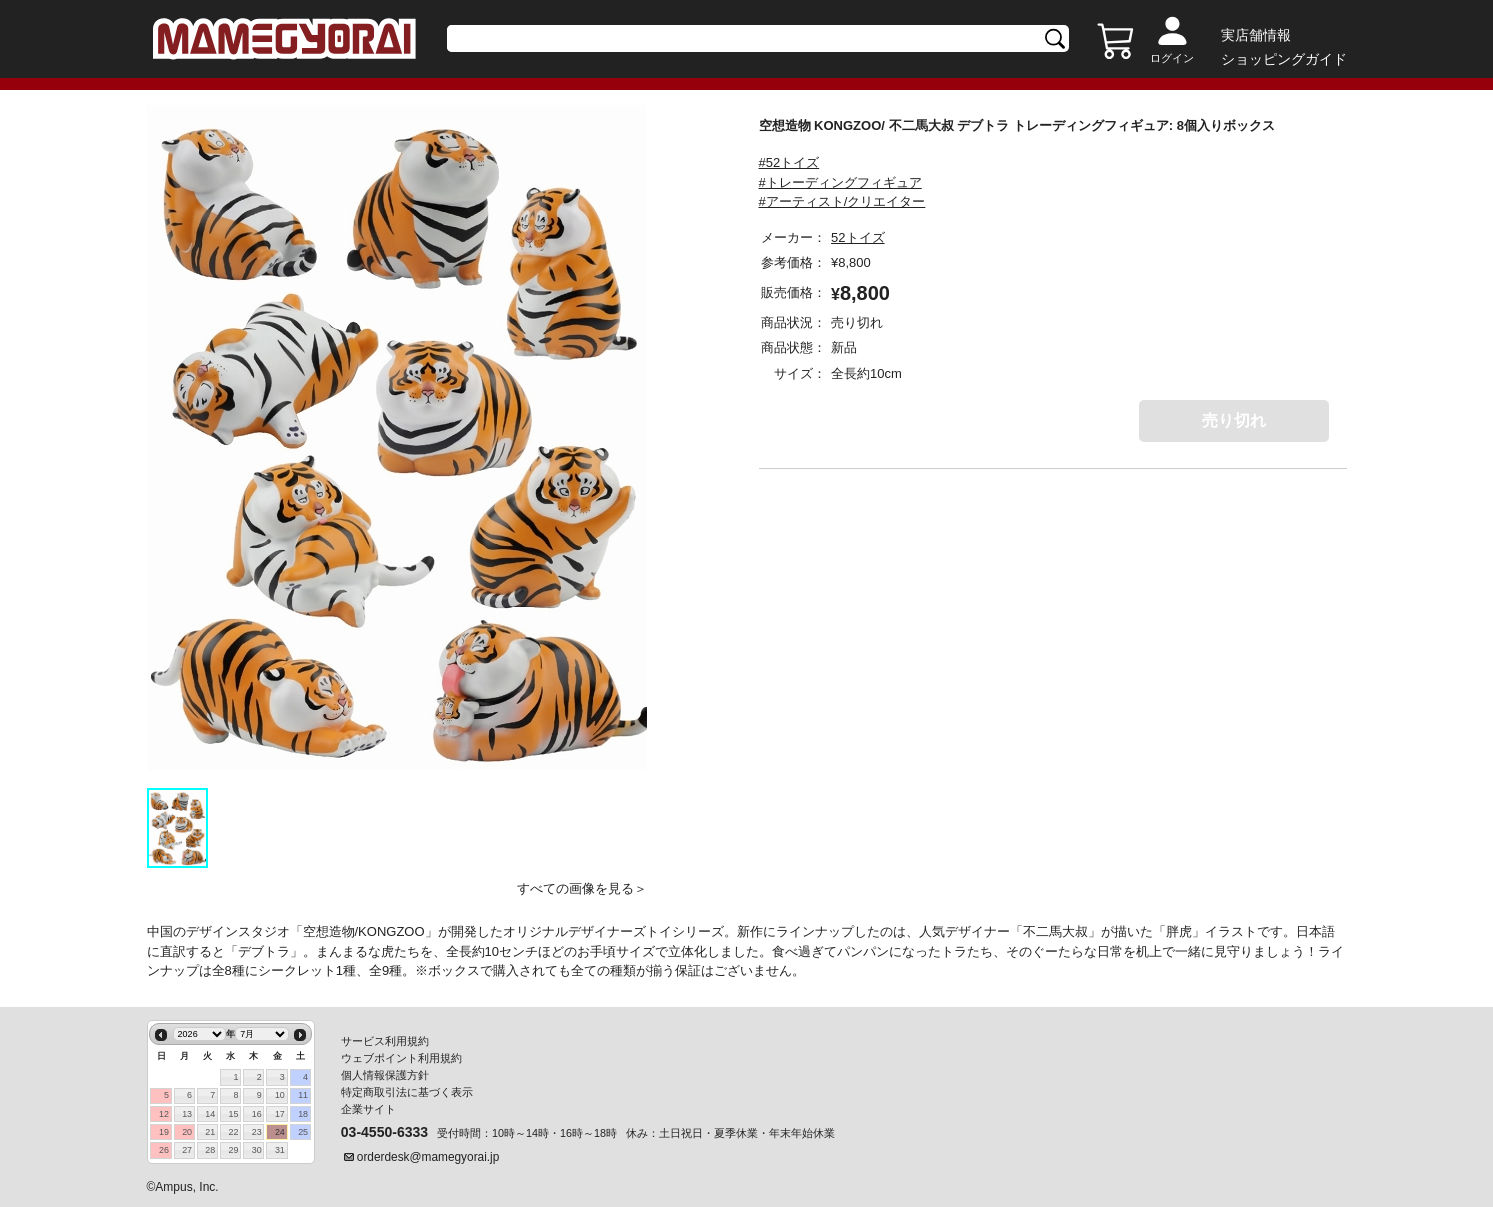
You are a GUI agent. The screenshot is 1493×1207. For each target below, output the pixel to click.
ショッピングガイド (1284, 59)
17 (280, 1114)
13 (187, 1114)
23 (257, 1132)
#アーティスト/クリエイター (842, 201)
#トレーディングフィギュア (840, 182)
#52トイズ (789, 162)
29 (234, 1150)
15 (234, 1114)
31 (280, 1150)
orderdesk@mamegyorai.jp (428, 1157)
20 (187, 1132)
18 (303, 1114)
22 (234, 1132)
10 (280, 1095)
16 (257, 1114)
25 (303, 1132)
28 (210, 1150)
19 (164, 1132)
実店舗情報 (1256, 35)
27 (187, 1150)
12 (164, 1114)
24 (280, 1132)
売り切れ (1234, 420)
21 (210, 1132)
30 (257, 1150)
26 (164, 1150)
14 (210, 1114)
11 (303, 1095)
